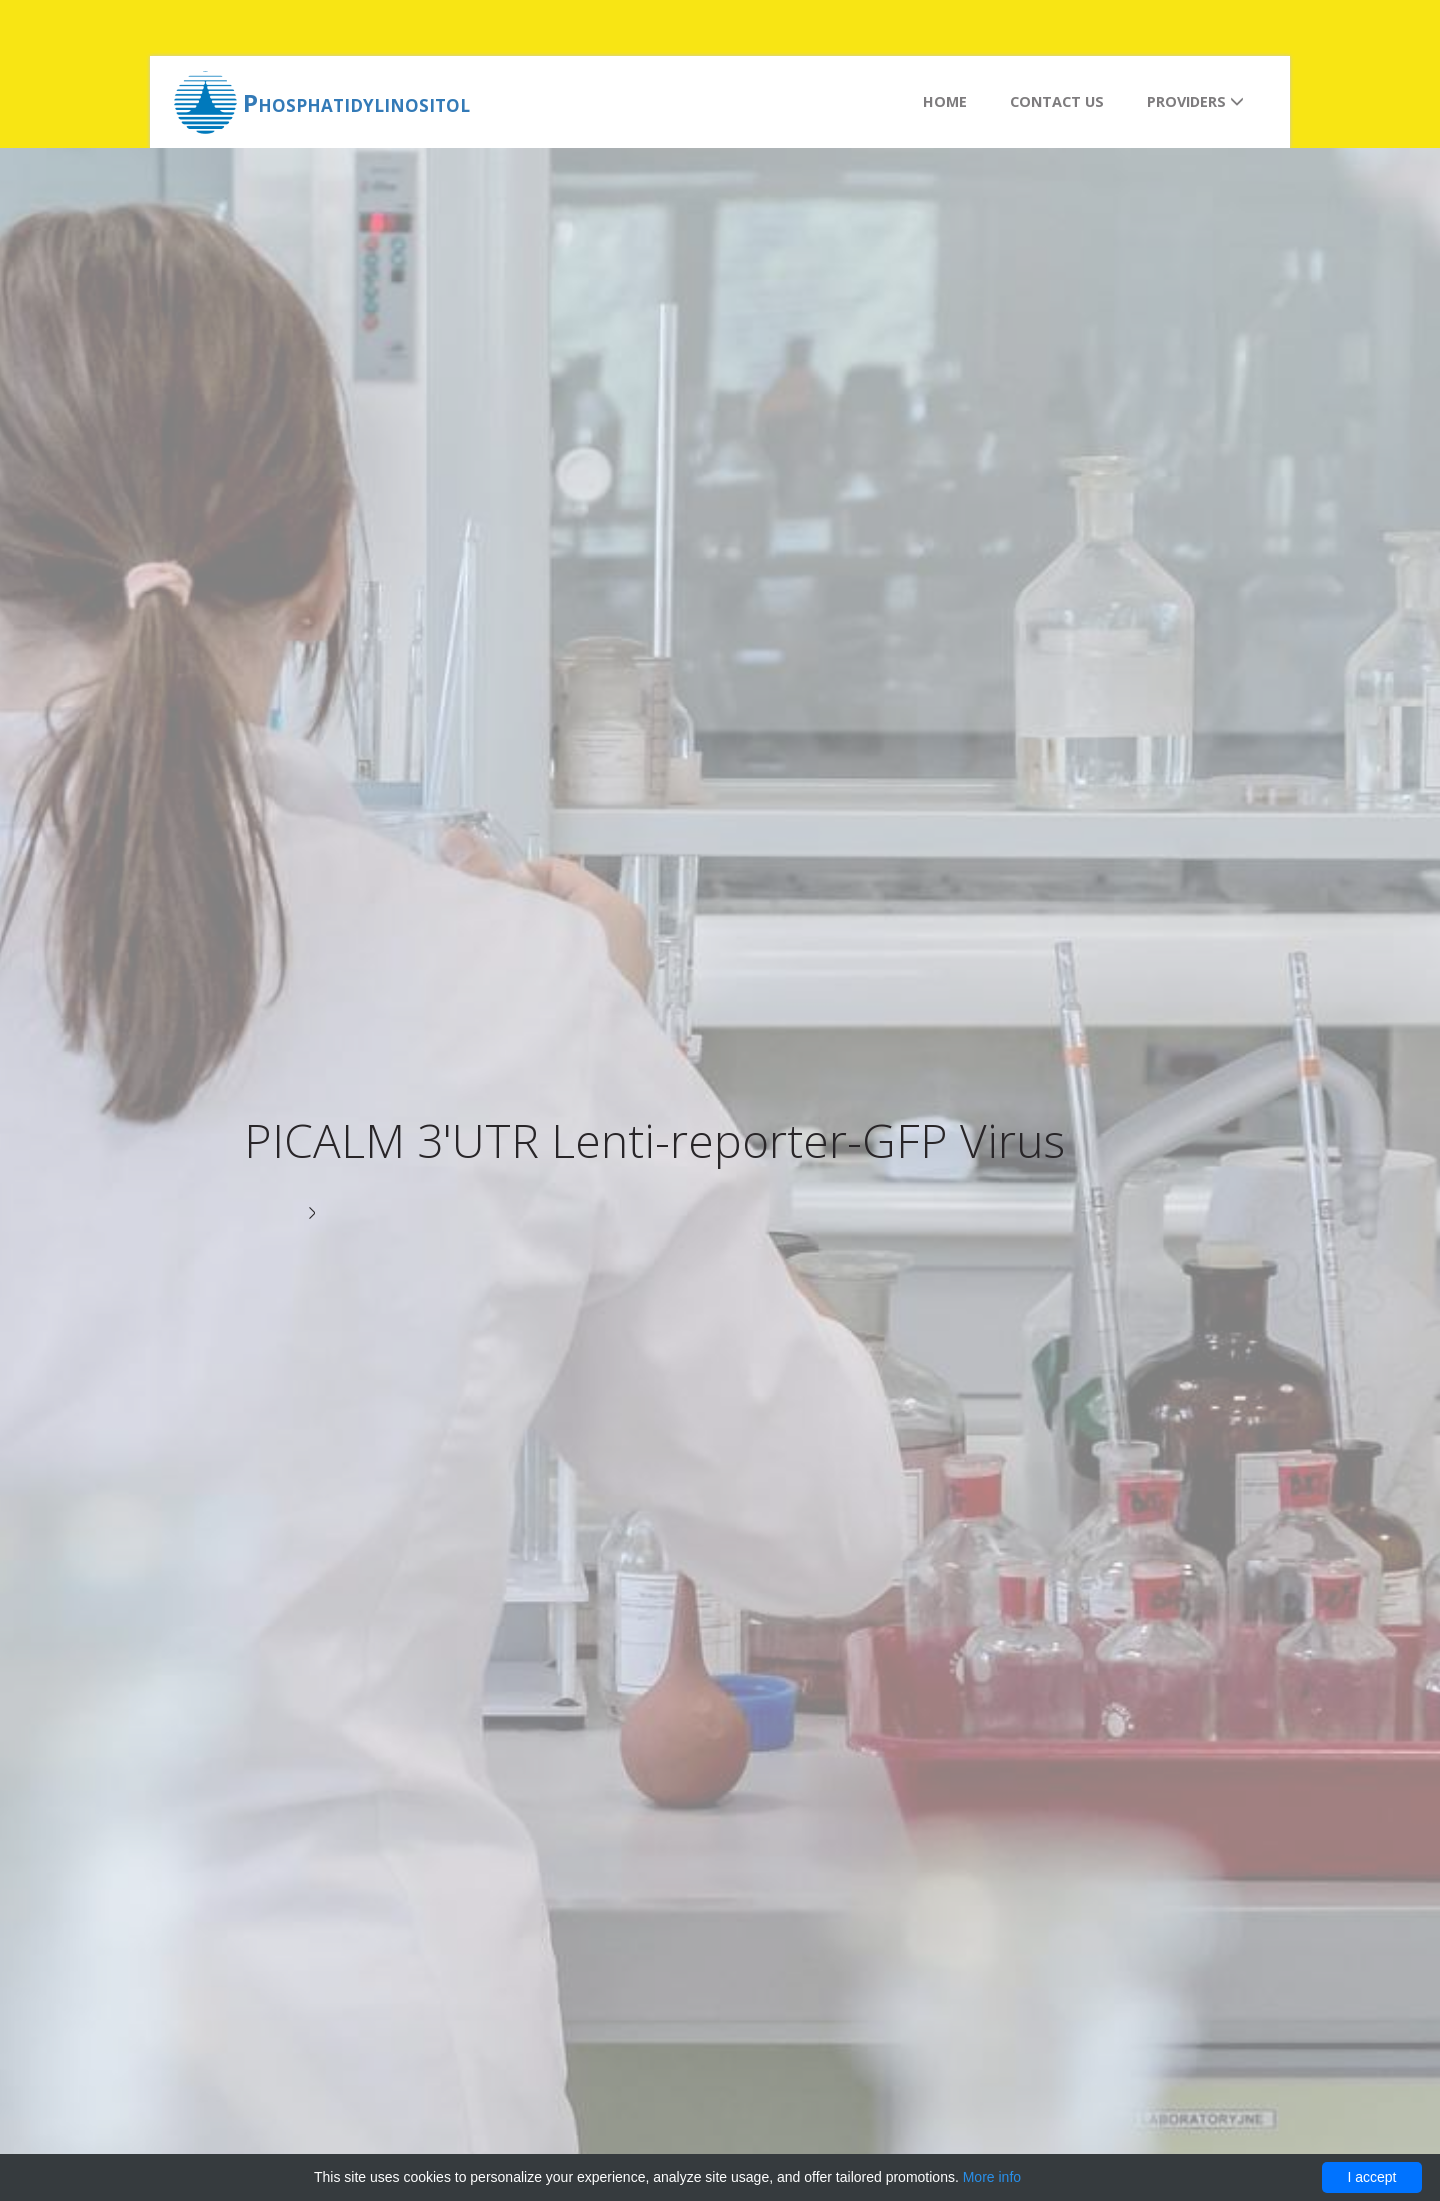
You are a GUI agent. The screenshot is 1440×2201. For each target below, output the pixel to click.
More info (992, 2177)
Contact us (1057, 101)
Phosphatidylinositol (356, 102)
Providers (1195, 101)
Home (945, 101)
